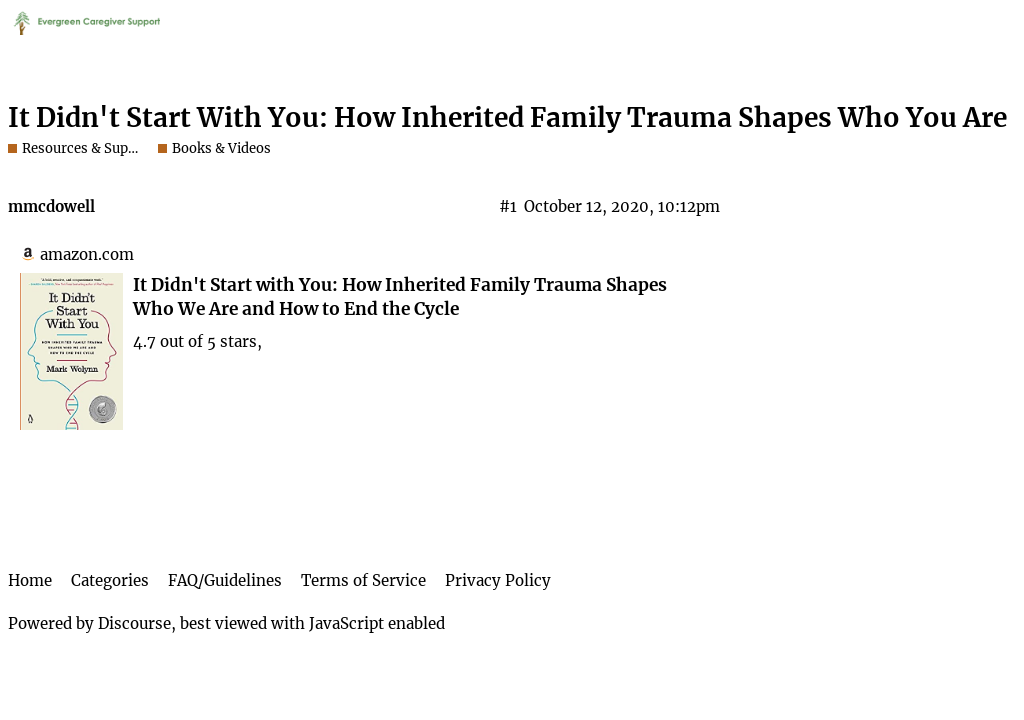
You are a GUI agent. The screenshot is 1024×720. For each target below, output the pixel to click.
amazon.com (87, 254)
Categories (110, 580)
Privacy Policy (498, 580)
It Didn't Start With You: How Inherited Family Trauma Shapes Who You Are (507, 117)
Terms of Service (363, 580)
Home (30, 580)
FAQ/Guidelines (225, 580)
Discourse (134, 623)
